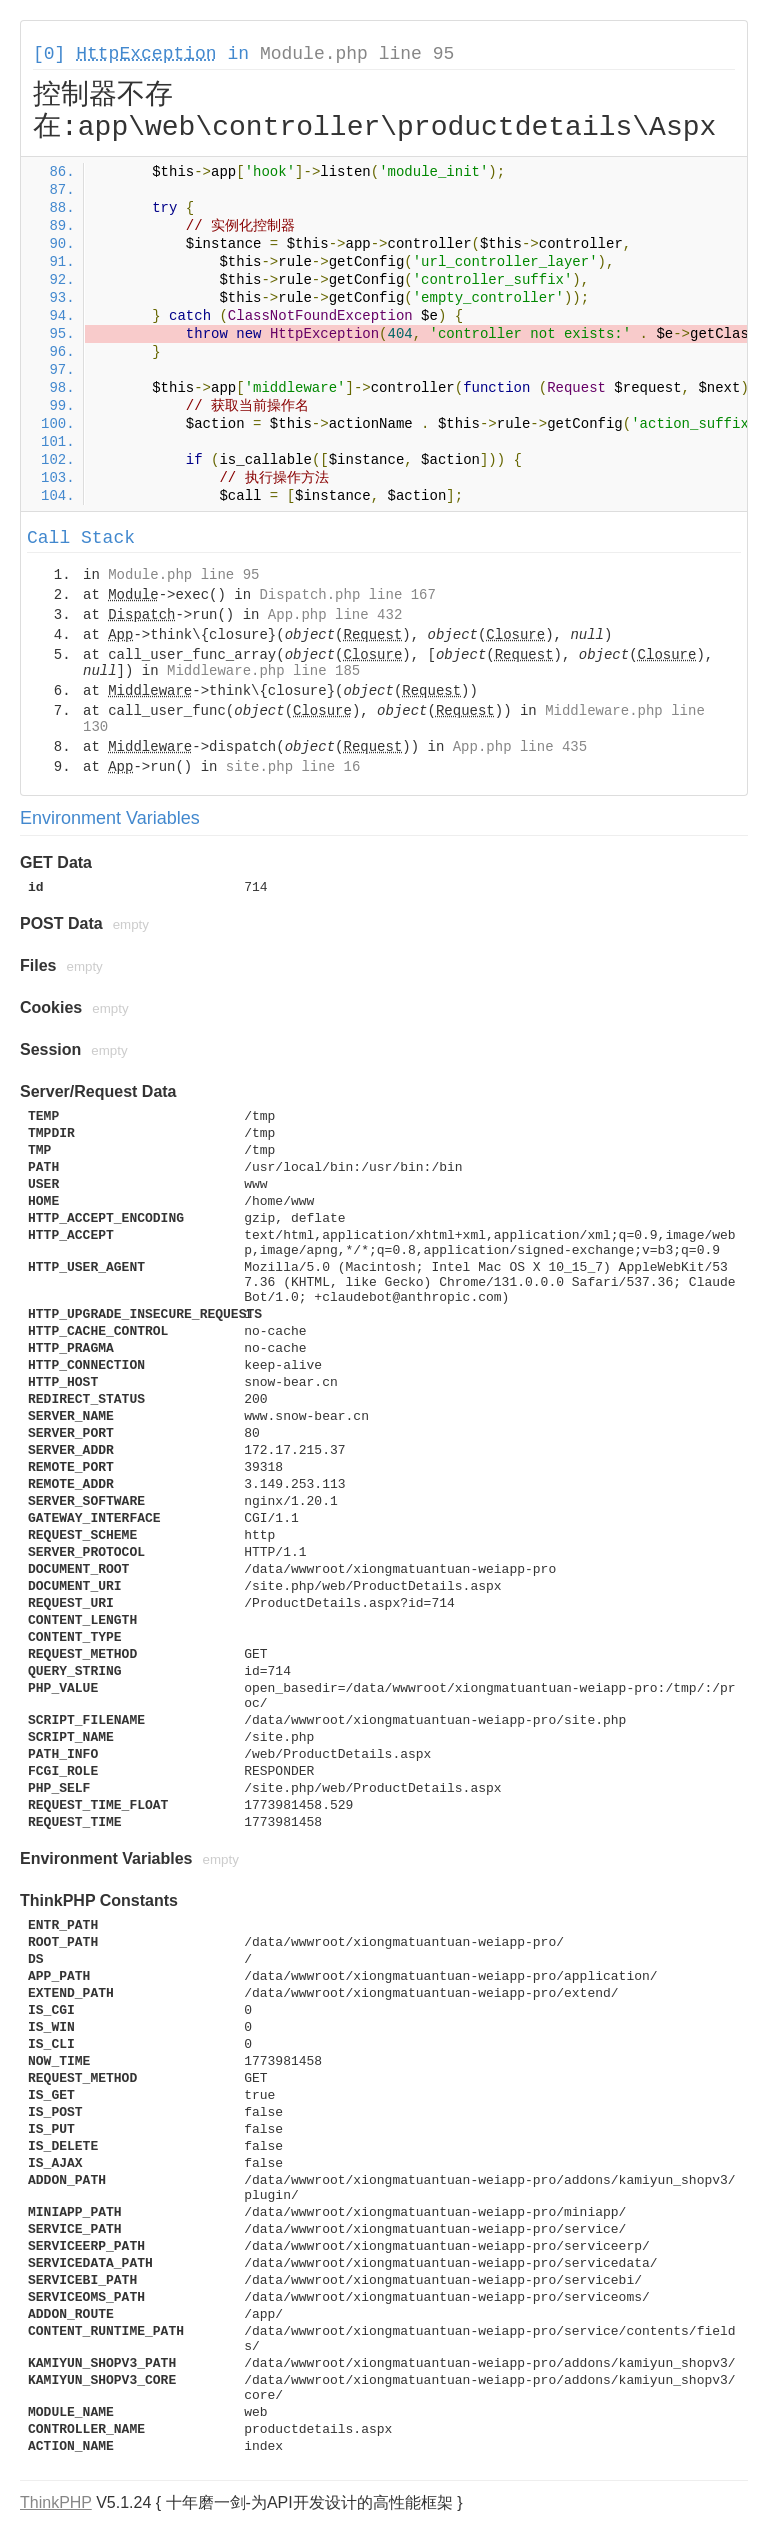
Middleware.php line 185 (263, 671)
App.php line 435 (520, 747)
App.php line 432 (335, 615)
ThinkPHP (56, 2502)
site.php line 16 (293, 767)
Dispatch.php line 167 (347, 595)
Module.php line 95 (357, 54)
